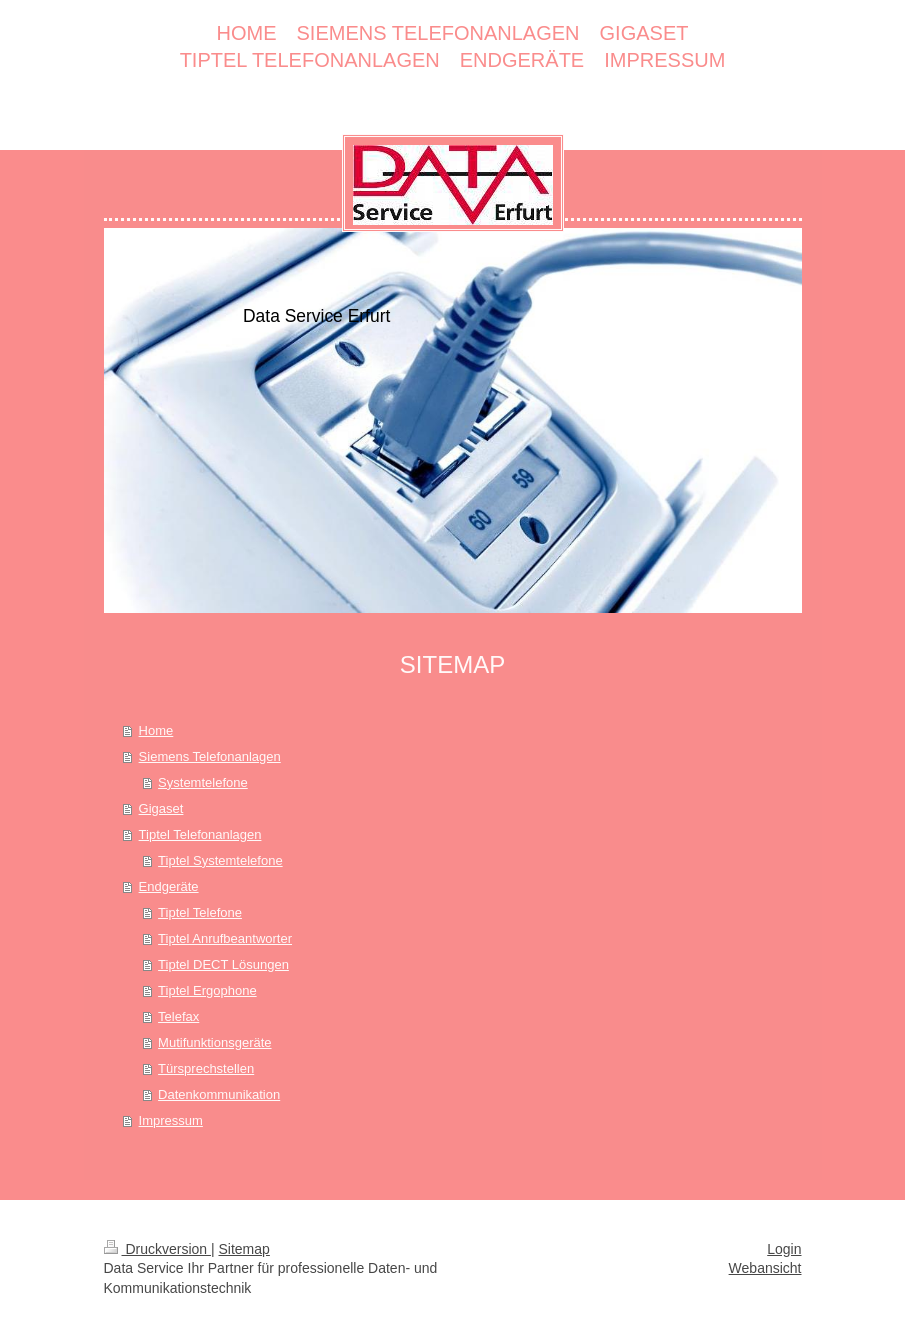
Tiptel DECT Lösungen (223, 964)
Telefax (178, 1016)
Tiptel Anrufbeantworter (225, 938)
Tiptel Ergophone (207, 990)
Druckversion (157, 1249)
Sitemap (244, 1249)
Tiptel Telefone (200, 912)
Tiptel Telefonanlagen (200, 834)
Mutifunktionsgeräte (214, 1042)
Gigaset (161, 808)
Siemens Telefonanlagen (210, 756)
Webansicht (765, 1268)
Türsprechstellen (206, 1068)
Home (156, 730)
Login (784, 1249)
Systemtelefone (203, 782)
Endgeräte (169, 886)
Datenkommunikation (219, 1094)
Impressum (171, 1120)
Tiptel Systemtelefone (220, 860)
